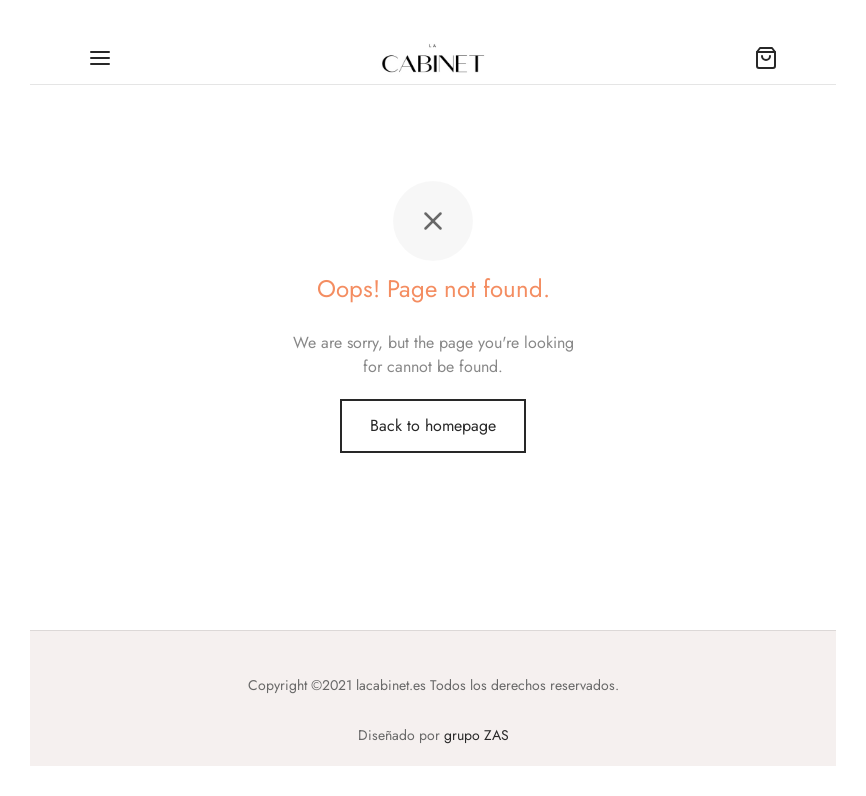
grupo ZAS (476, 735)
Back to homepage (433, 425)
